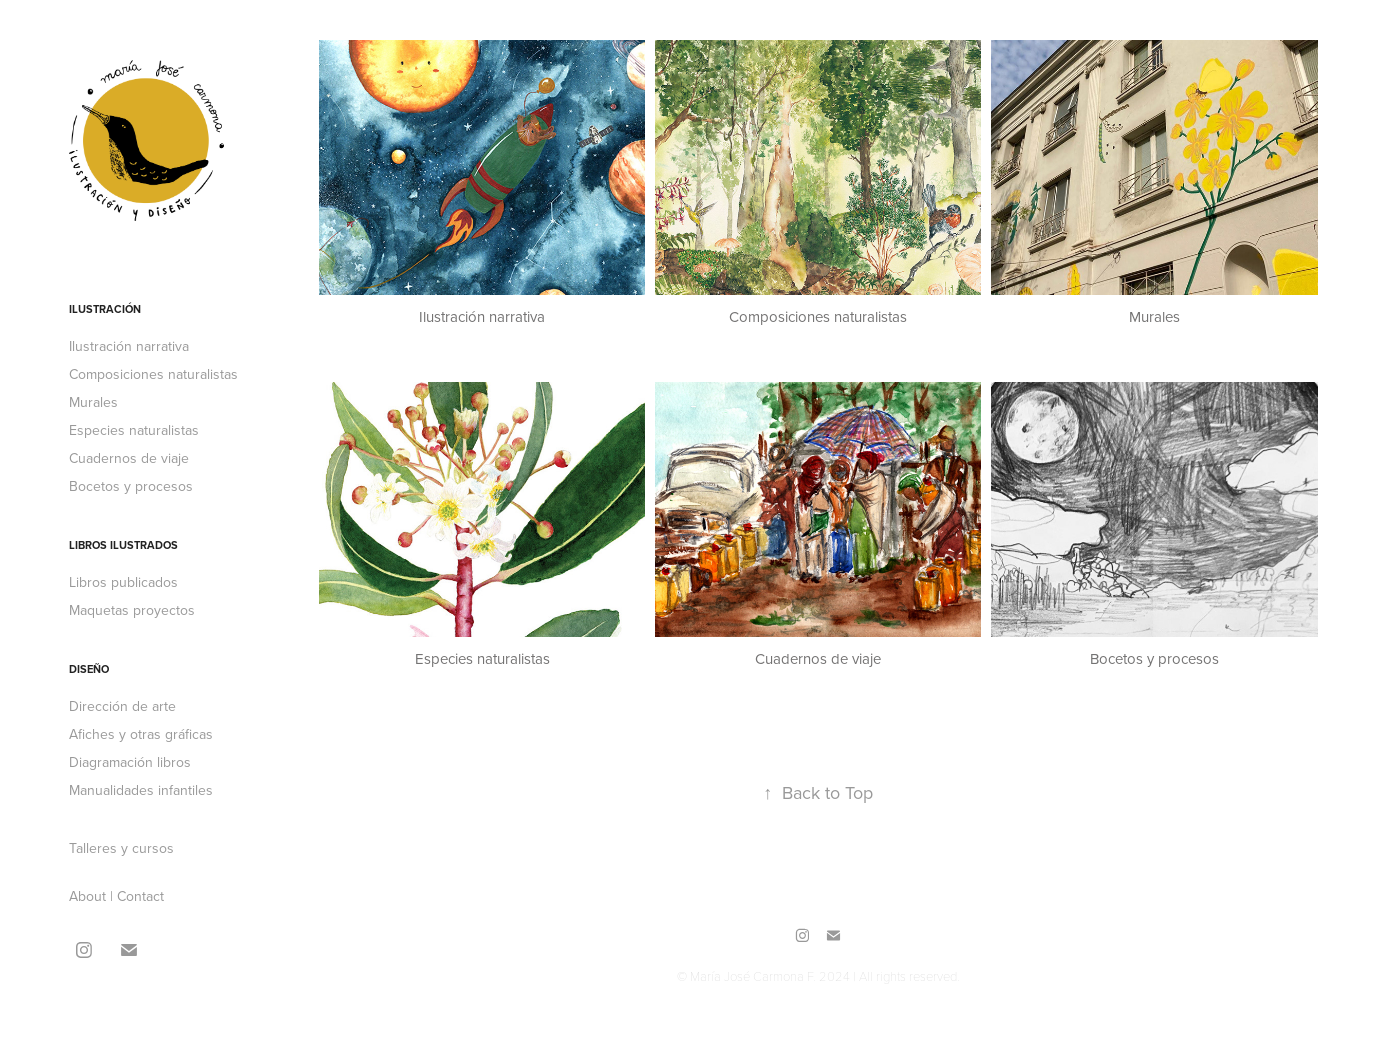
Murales (93, 402)
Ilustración (105, 309)
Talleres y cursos (121, 848)
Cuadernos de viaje (129, 458)
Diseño (89, 669)
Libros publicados (123, 582)
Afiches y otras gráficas (141, 734)
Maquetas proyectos (132, 610)
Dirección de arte (122, 706)
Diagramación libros (130, 762)
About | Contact (116, 896)
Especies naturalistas (134, 430)
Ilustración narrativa (129, 346)
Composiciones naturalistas (153, 374)
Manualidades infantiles (141, 790)
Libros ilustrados (123, 545)
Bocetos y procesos (131, 486)
